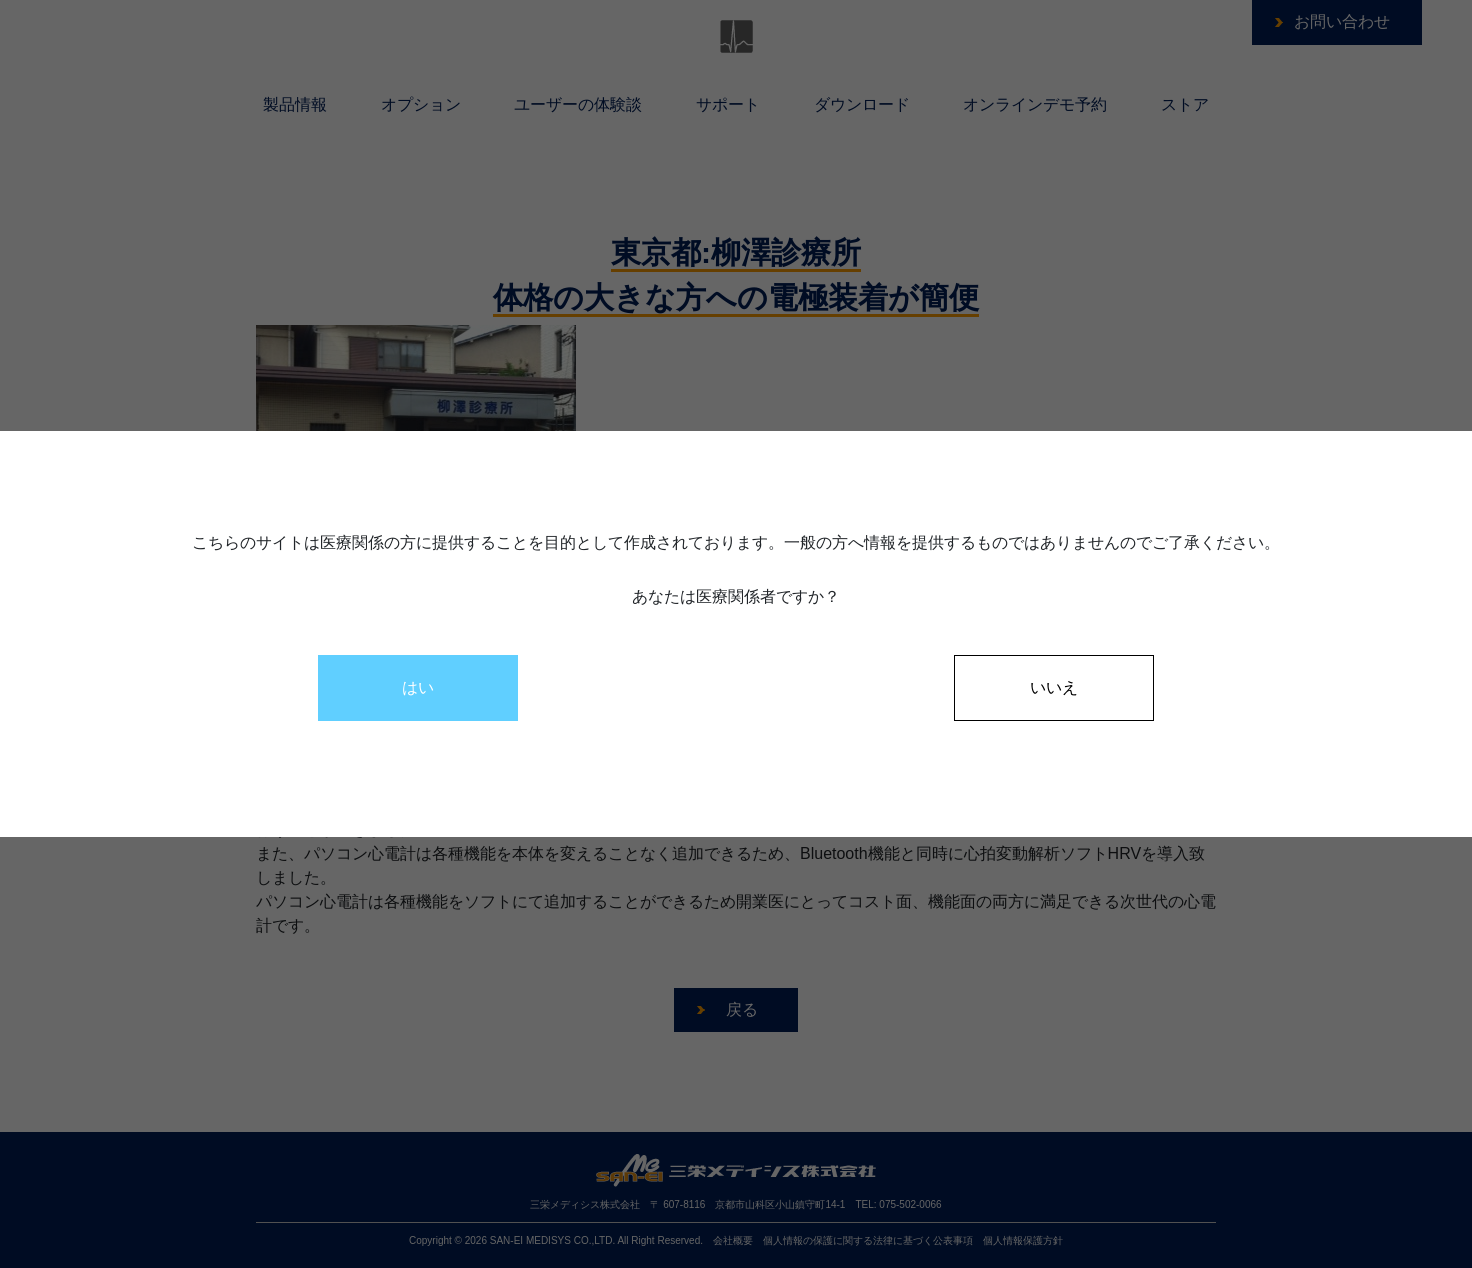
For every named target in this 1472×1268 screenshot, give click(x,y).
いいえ (1054, 687)
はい (418, 687)
